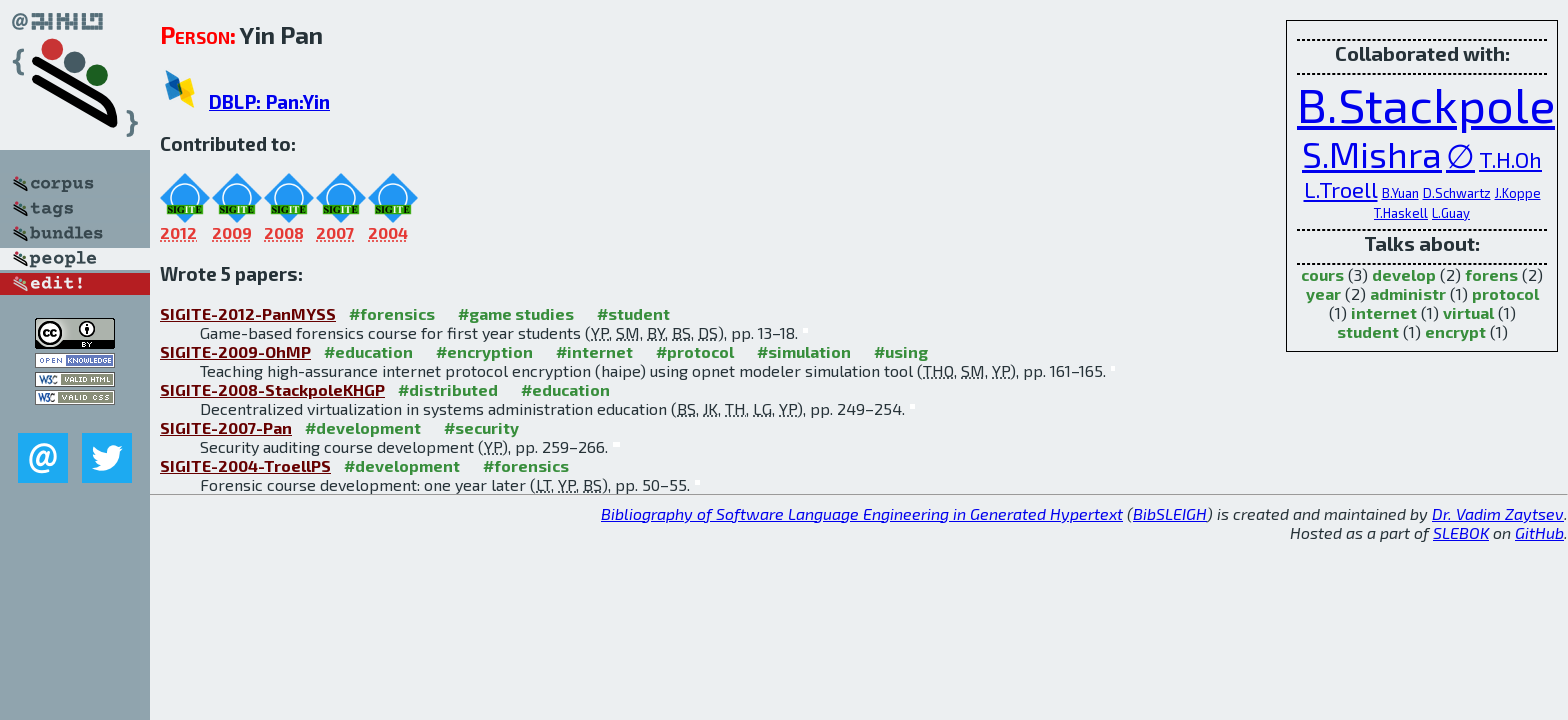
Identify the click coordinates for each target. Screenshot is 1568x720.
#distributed (448, 389)
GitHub (1539, 532)
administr (1408, 293)
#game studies (516, 313)
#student (633, 313)
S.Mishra (1372, 154)
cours (1322, 274)
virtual (1468, 312)
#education (368, 351)
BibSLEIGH (1170, 513)
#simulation (804, 351)
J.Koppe (1518, 193)
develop (1404, 274)
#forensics (392, 313)
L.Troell (1341, 189)
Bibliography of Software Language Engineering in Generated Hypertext (862, 513)
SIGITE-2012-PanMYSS (248, 313)
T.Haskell (1401, 213)
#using (901, 351)
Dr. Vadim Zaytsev (1498, 513)
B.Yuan (1400, 193)
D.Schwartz (1457, 193)
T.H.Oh (1510, 159)
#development (363, 427)
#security (481, 427)
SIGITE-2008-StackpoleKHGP (272, 389)
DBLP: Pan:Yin (269, 101)
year (1323, 293)
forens (1491, 274)
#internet (594, 351)
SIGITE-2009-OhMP (235, 351)
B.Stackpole (1426, 104)
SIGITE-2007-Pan (226, 427)
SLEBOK (1461, 532)
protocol (1505, 293)
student (1368, 331)
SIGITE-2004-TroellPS (245, 465)
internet (1384, 312)
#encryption (484, 351)
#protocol (695, 351)
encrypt (1455, 331)
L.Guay (1451, 213)
